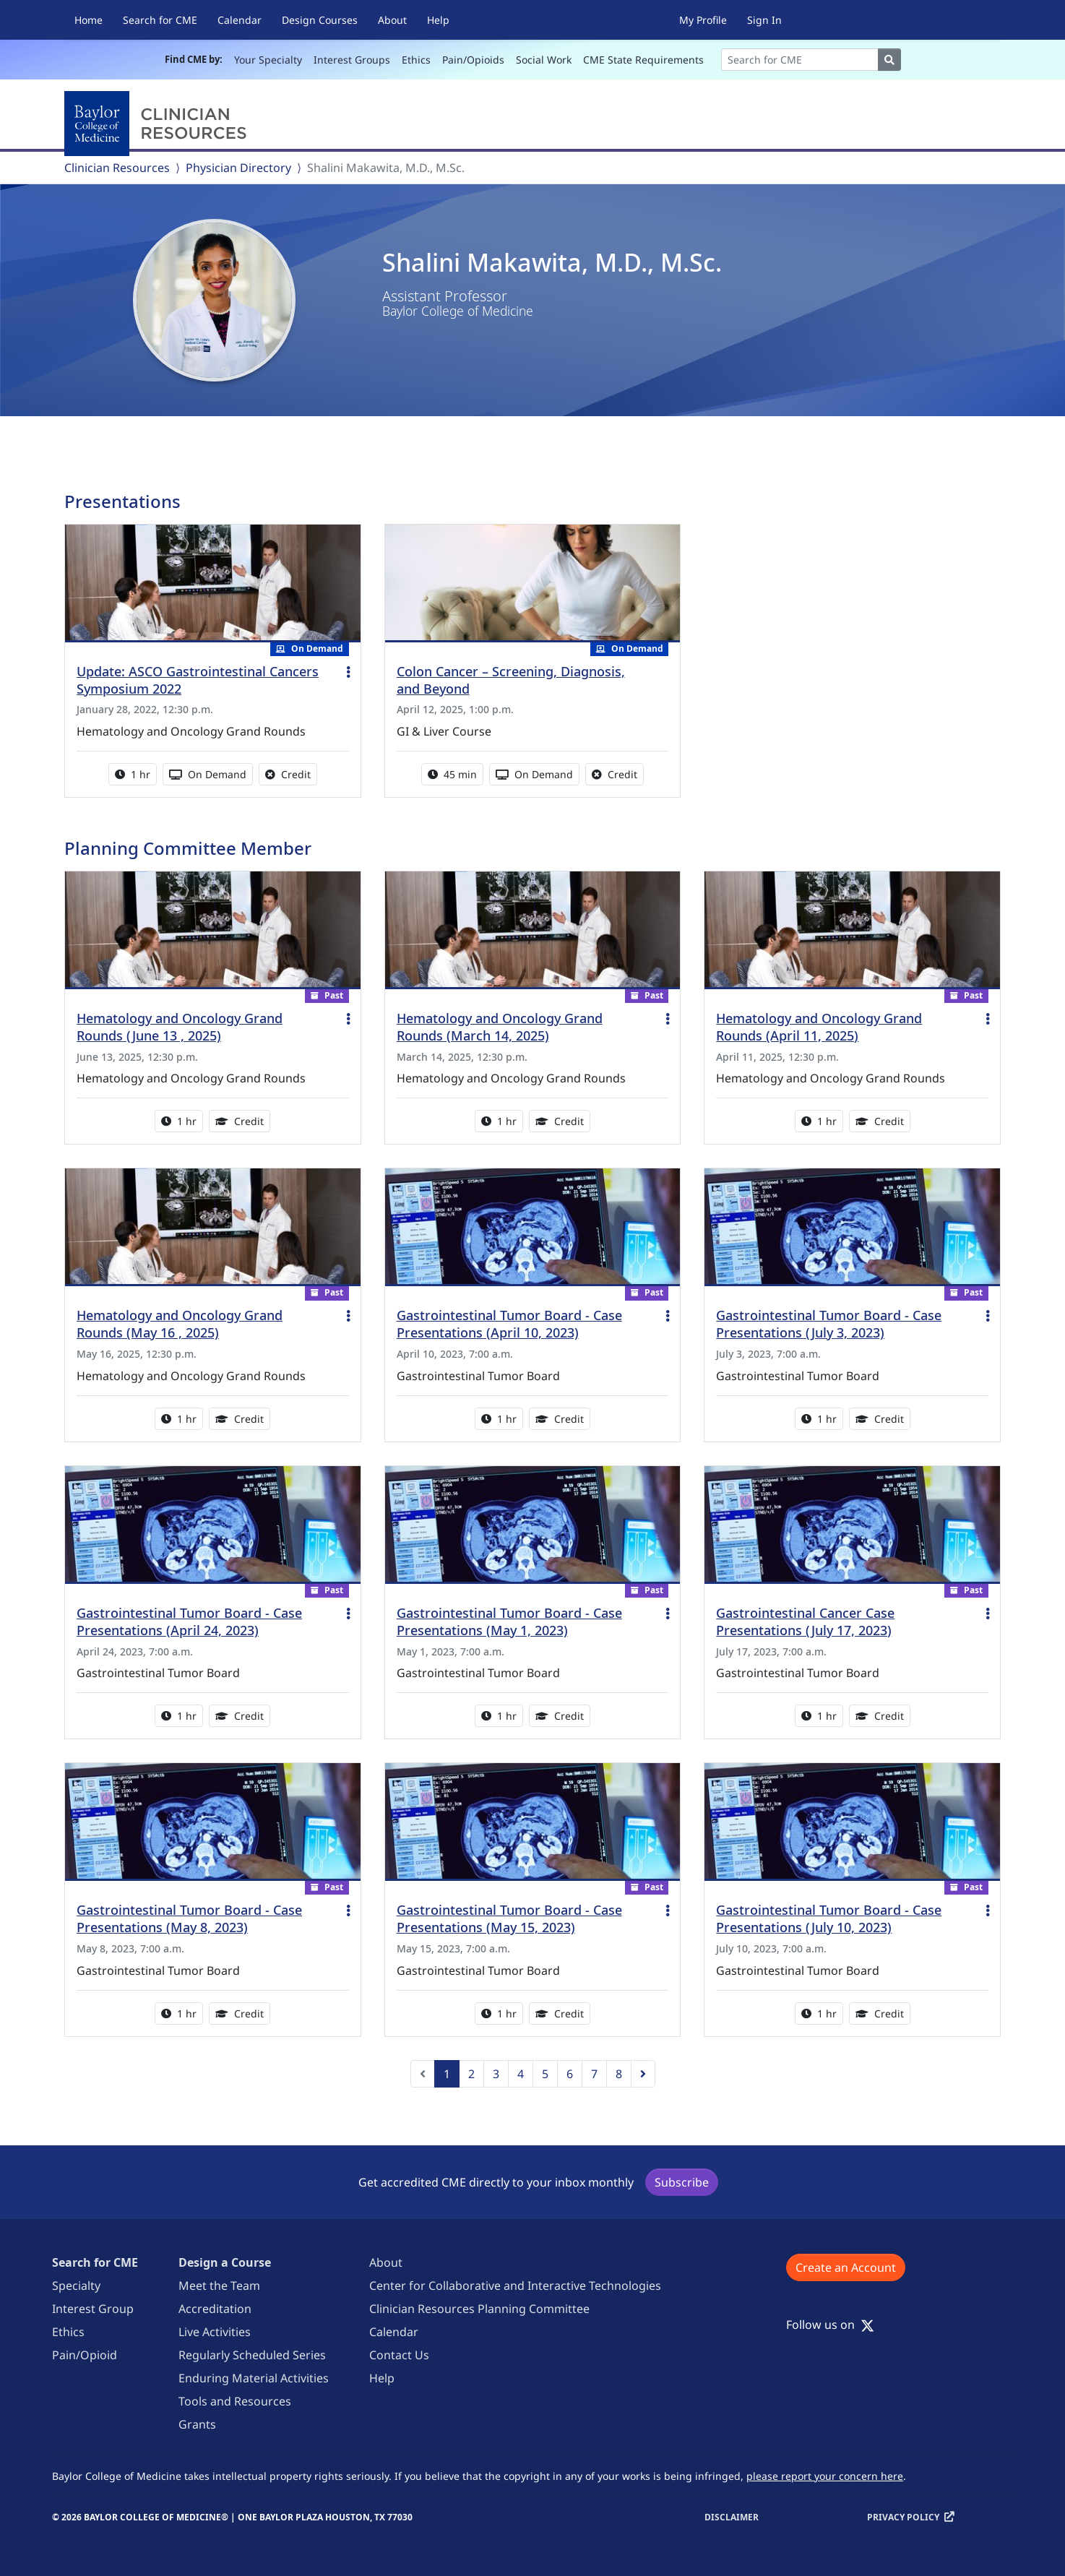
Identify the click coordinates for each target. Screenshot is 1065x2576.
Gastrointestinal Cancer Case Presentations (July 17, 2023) (805, 1621)
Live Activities (214, 2332)
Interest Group (93, 2309)
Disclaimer (731, 2517)
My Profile (703, 20)
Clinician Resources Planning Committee (479, 2309)
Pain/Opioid (84, 2355)
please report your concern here (824, 2476)
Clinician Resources (117, 168)
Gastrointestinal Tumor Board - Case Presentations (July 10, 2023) (828, 1918)
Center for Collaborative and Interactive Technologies (515, 2285)
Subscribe (682, 2182)
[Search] (800, 59)
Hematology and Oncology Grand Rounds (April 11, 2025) (819, 1026)
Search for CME (160, 20)
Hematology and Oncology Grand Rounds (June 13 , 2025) (180, 1026)
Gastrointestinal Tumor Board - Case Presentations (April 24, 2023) (189, 1621)
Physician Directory (238, 168)
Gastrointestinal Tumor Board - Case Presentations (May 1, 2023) (509, 1621)
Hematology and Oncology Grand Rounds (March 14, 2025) (500, 1026)
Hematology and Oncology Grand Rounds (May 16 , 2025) (180, 1323)
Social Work (544, 59)
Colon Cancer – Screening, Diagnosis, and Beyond (511, 680)
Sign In (764, 20)
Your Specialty (268, 59)
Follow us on (830, 2324)
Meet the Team (219, 2285)
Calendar (239, 20)
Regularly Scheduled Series (252, 2355)
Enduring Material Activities (253, 2378)
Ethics (416, 59)
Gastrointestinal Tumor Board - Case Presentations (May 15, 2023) (509, 1918)
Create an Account (845, 2267)
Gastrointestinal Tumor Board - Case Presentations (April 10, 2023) (509, 1323)
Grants (197, 2424)
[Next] (643, 2074)
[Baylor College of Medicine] (158, 123)
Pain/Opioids (473, 59)
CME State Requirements (643, 59)
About (392, 20)
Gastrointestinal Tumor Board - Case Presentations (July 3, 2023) (828, 1323)
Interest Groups (352, 59)
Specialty (76, 2285)
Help (438, 20)
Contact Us (399, 2355)
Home (88, 20)
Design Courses (320, 20)
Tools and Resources (234, 2401)
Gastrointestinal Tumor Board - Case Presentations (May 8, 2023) (189, 1918)
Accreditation (214, 2309)
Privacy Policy (903, 2517)
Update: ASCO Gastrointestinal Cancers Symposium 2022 (198, 680)
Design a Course (224, 2262)
